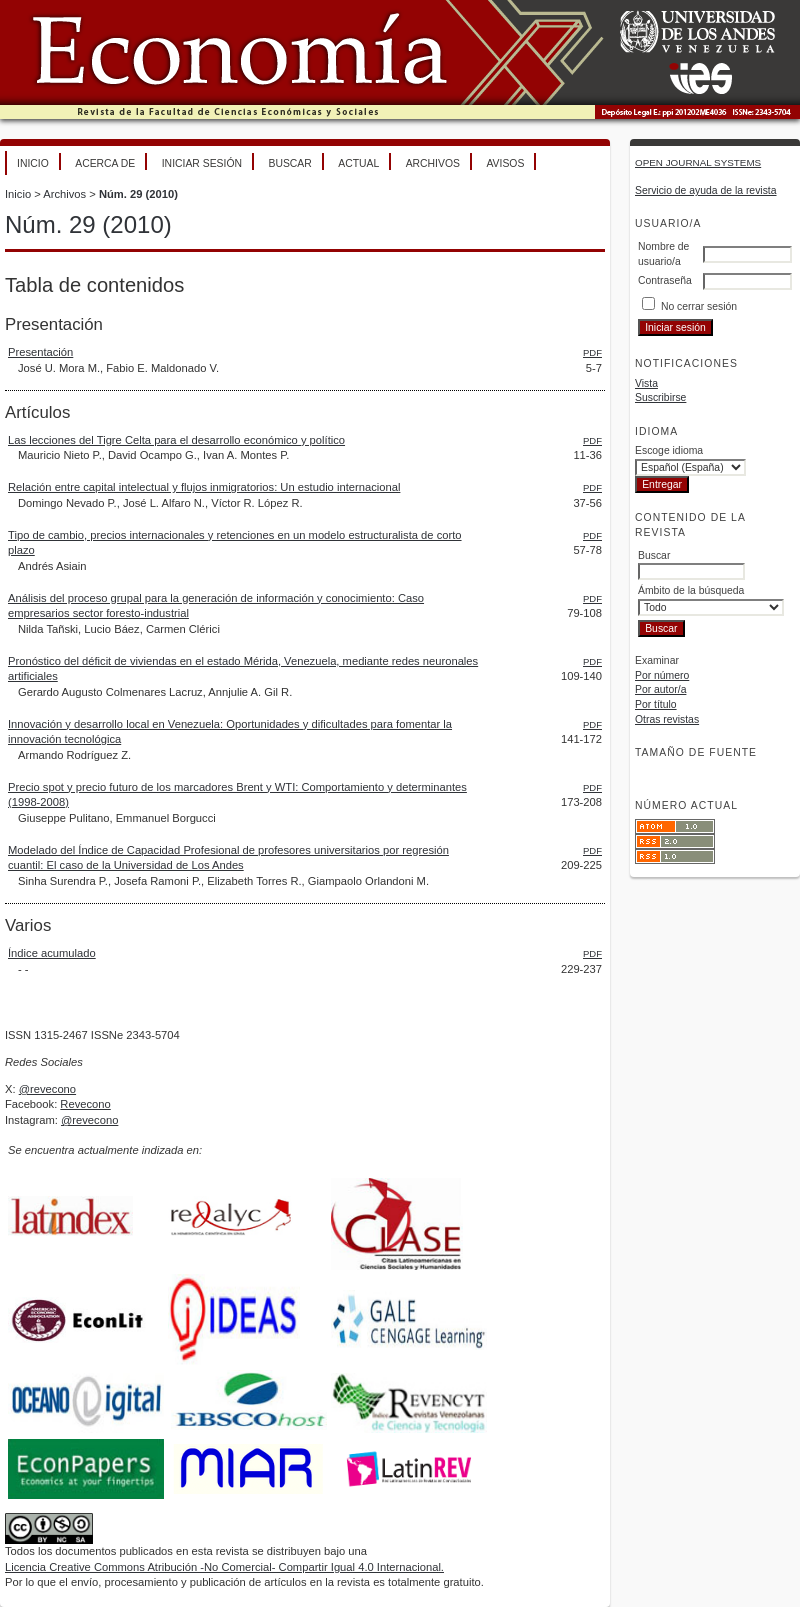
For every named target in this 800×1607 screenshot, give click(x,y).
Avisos (505, 163)
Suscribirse (660, 397)
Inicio (33, 163)
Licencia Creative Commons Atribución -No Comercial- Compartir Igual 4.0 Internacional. (224, 1567)
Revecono (85, 1104)
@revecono (47, 1089)
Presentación (40, 352)
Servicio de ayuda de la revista (706, 190)
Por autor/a (660, 689)
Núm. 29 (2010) (138, 194)
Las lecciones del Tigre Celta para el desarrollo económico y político (176, 440)
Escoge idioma (669, 450)
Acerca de (105, 163)
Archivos (433, 163)
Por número (662, 675)
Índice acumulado (52, 953)
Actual (358, 163)
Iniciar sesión (202, 163)
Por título (656, 704)
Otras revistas (667, 719)
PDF (592, 352)
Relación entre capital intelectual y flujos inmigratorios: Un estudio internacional (204, 487)
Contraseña (665, 280)
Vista (646, 383)
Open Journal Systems (698, 162)
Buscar (289, 163)
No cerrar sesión (699, 306)
